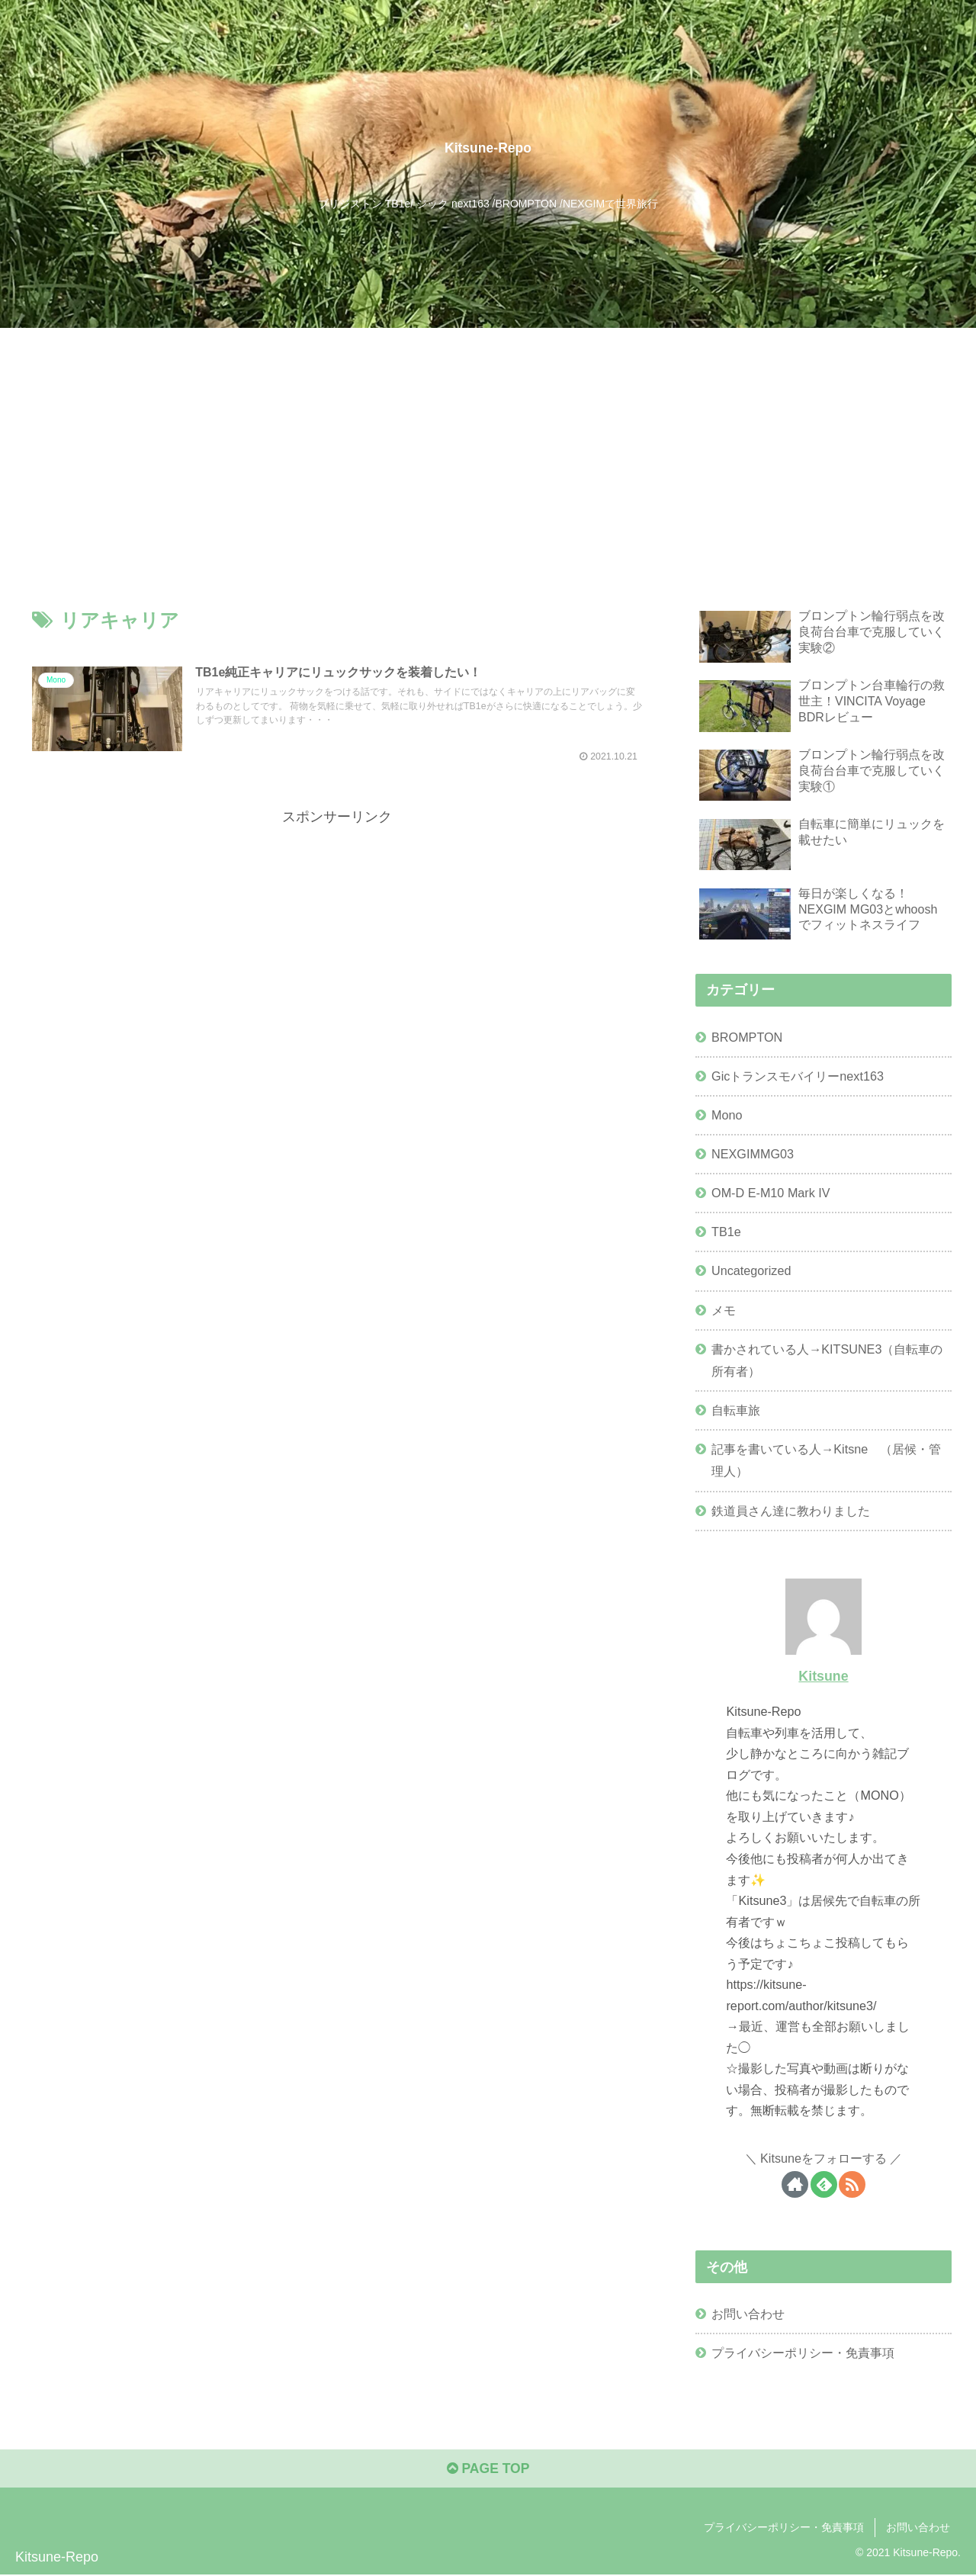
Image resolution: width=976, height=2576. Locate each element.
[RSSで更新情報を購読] (852, 2184)
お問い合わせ (748, 2314)
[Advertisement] (488, 442)
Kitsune (823, 1676)
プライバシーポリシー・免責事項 (802, 2352)
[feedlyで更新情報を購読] (824, 2184)
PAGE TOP (487, 2470)
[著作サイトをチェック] (795, 2184)
